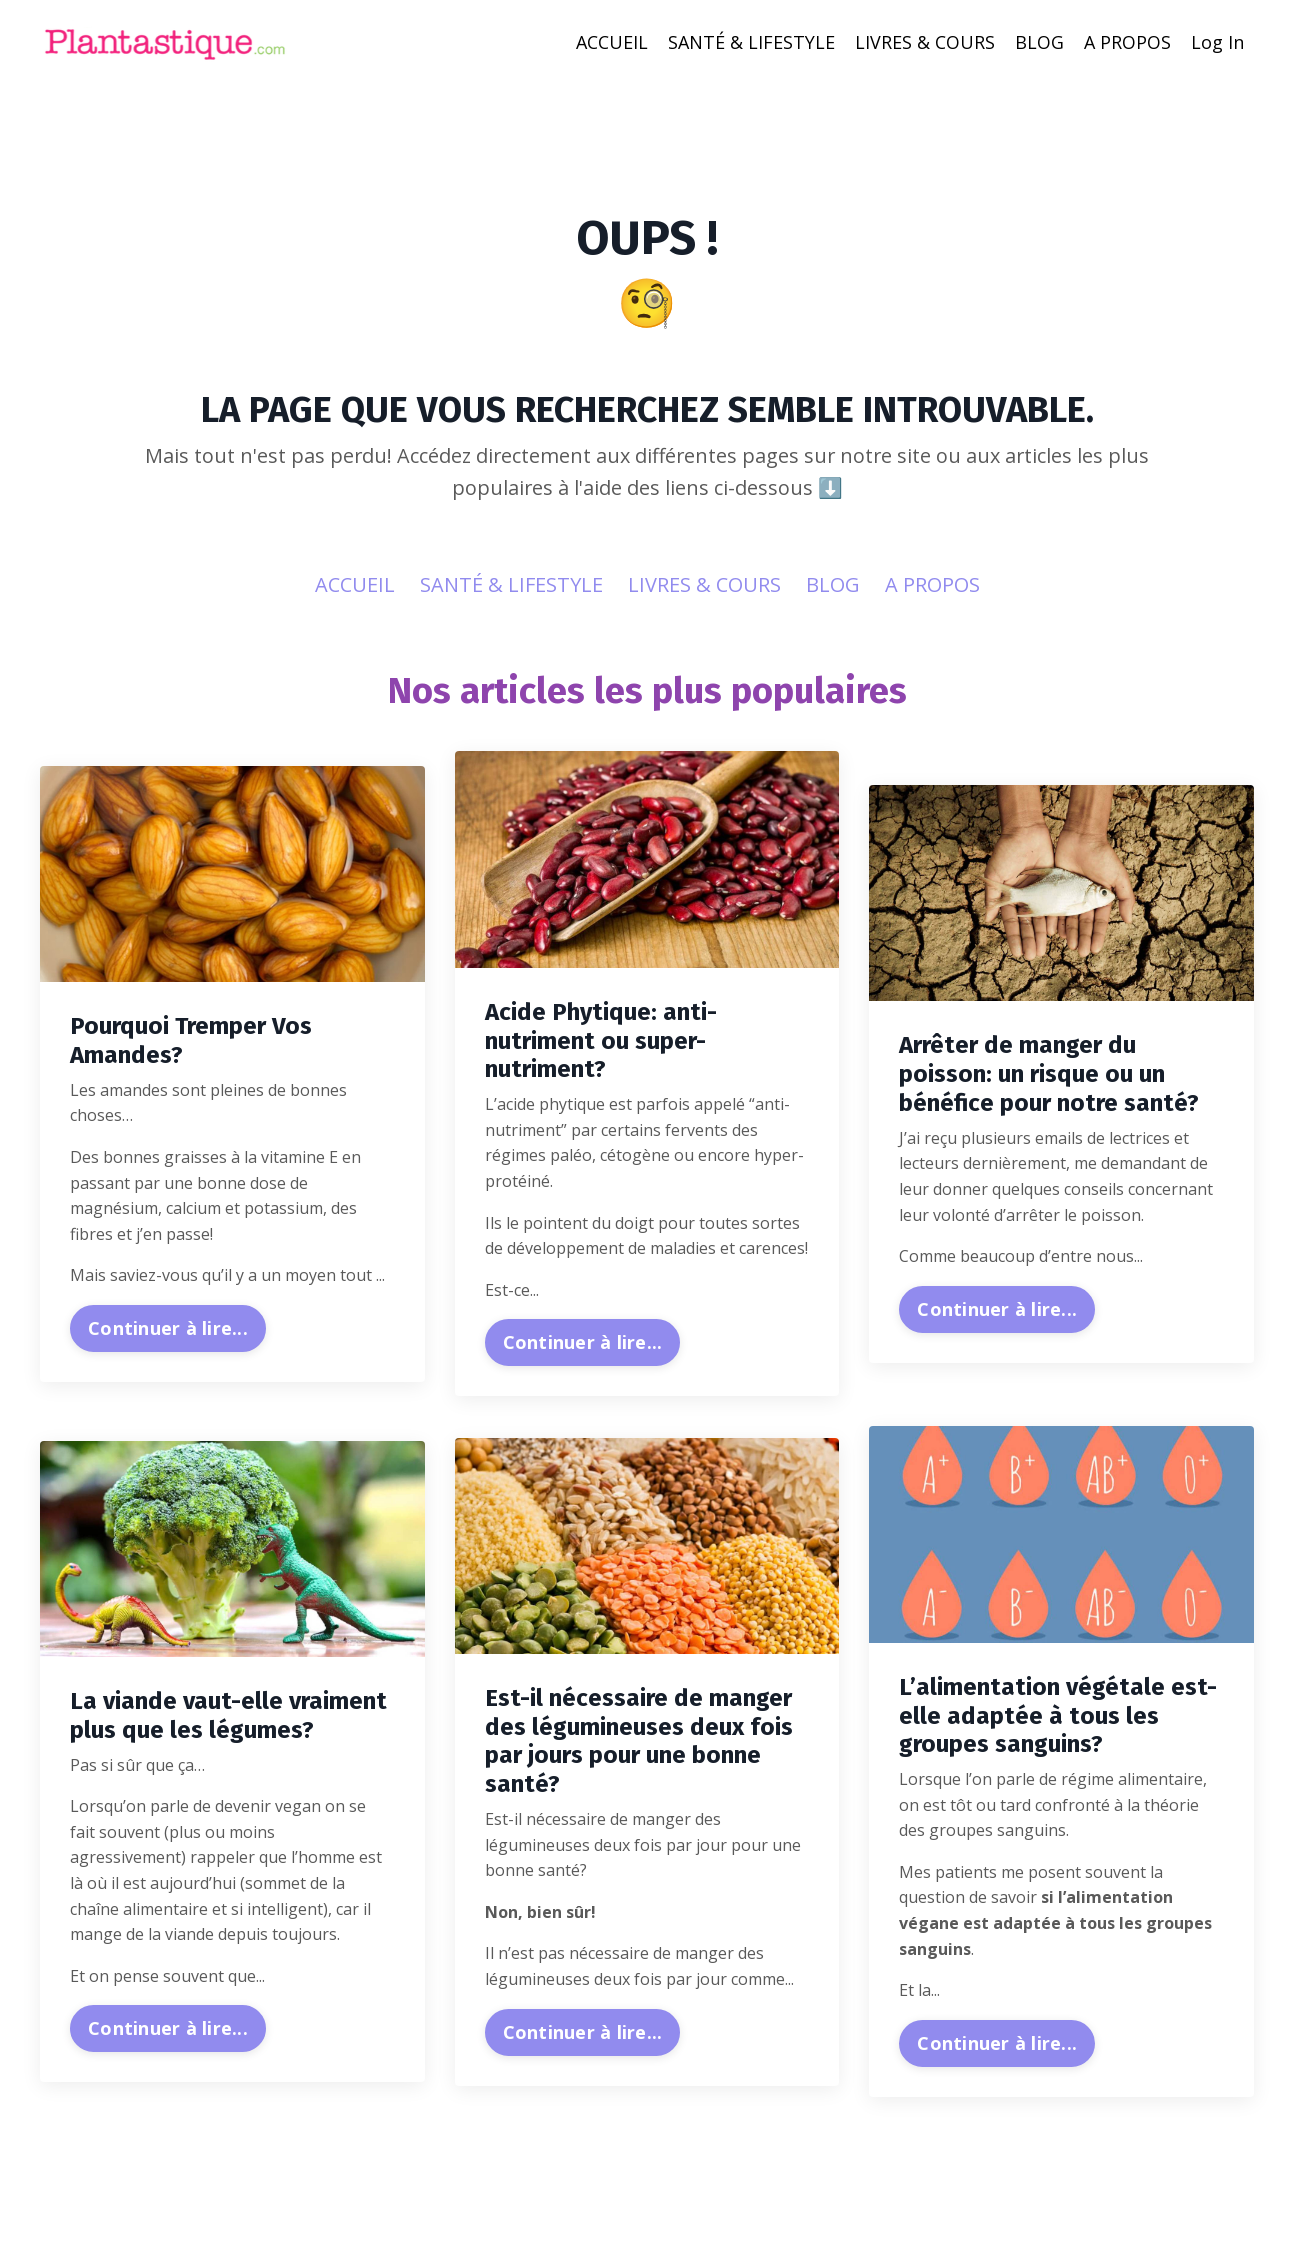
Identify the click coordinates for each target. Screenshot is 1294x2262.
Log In (1217, 42)
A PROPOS (1127, 42)
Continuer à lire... (168, 1329)
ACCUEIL (612, 42)
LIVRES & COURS (925, 42)
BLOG (1039, 42)
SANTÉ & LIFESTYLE (751, 42)
